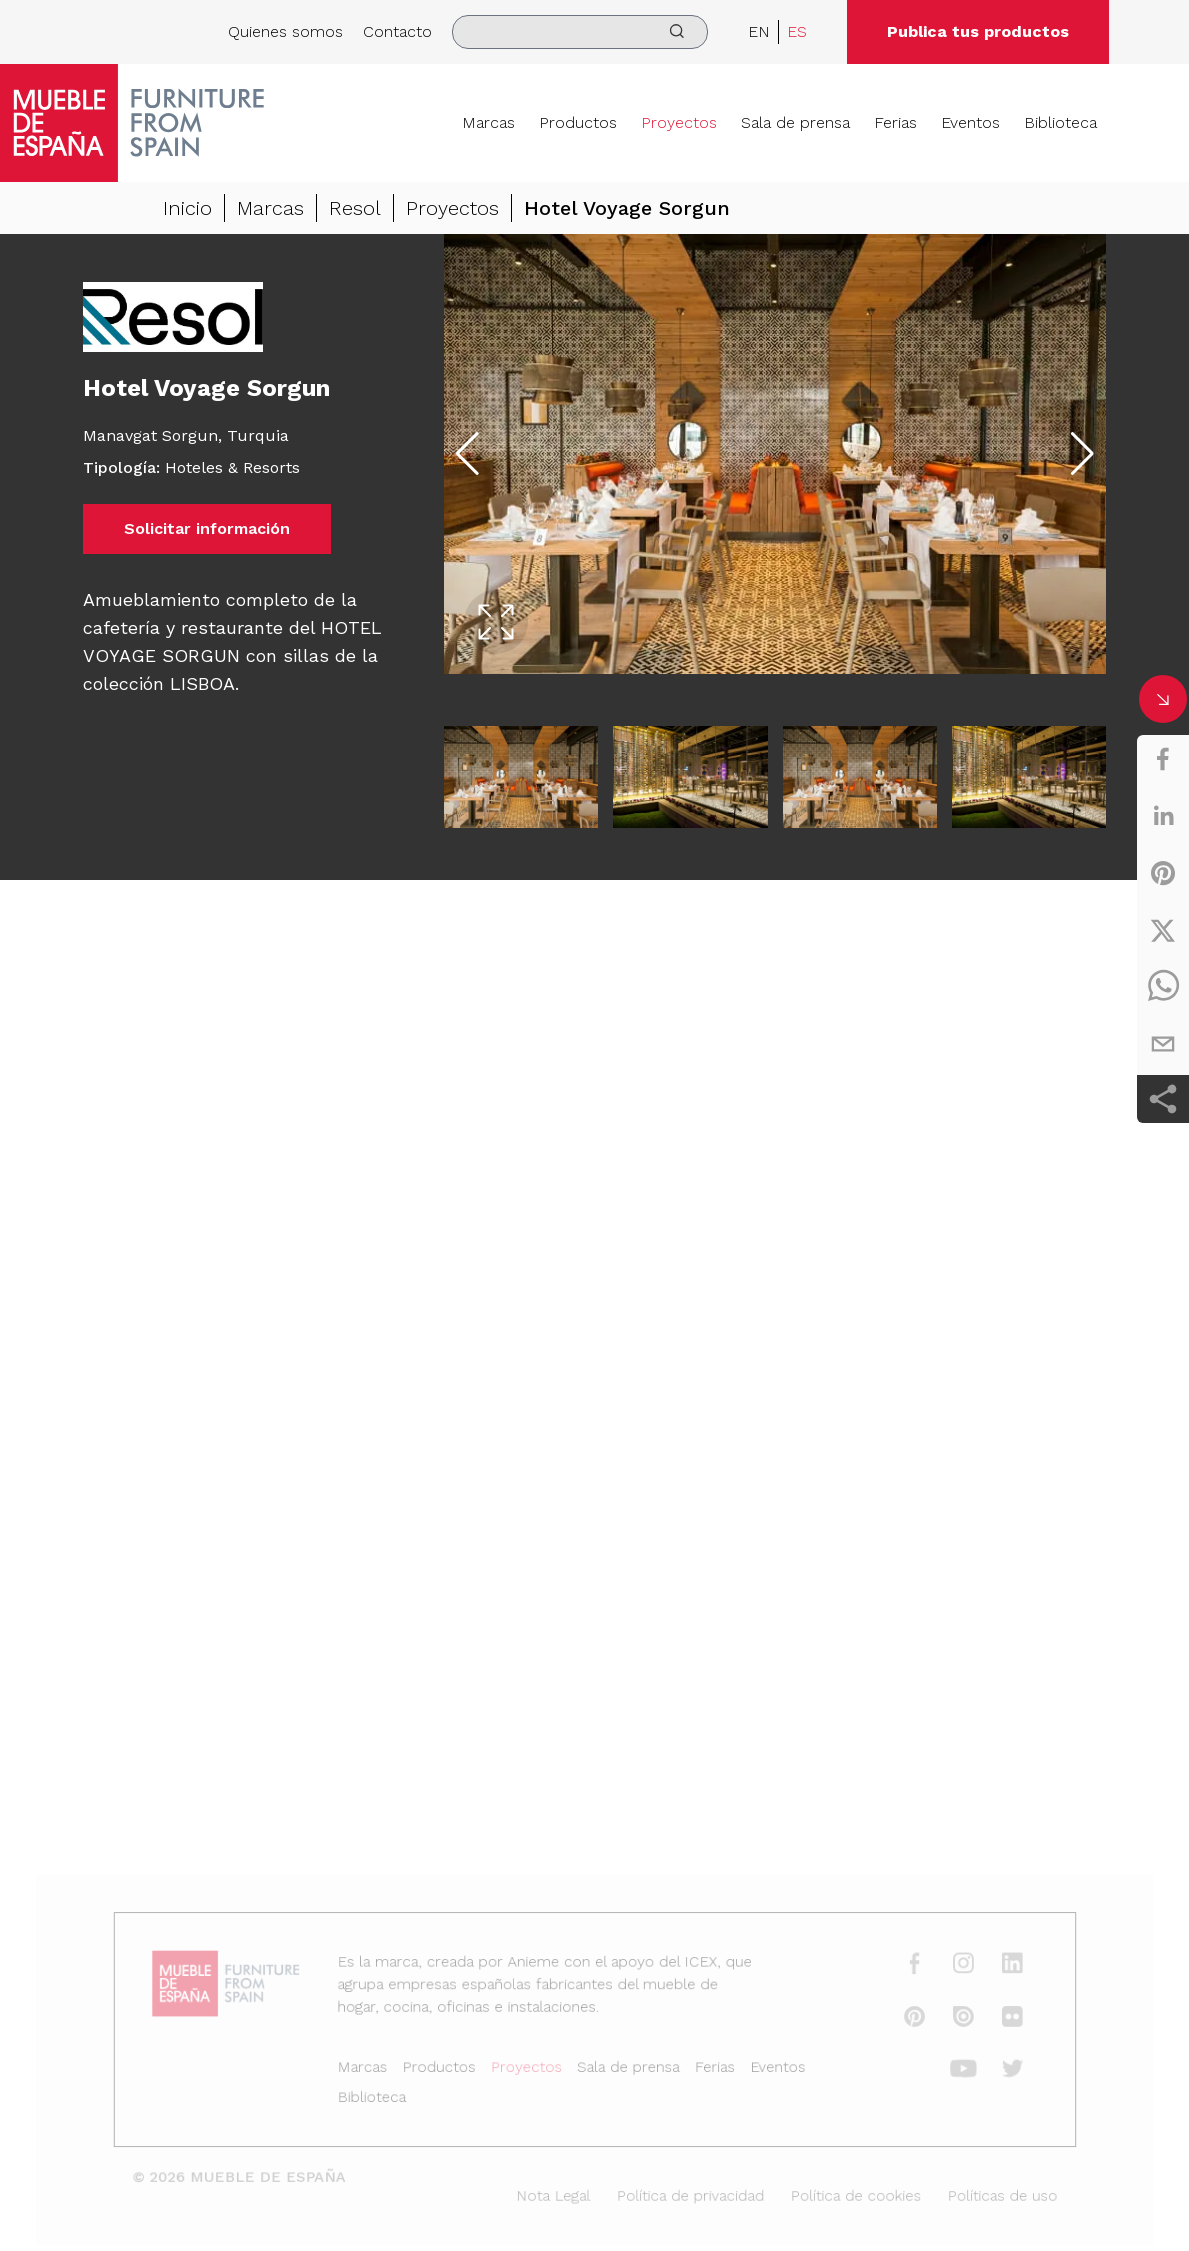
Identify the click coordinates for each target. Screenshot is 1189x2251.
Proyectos (679, 122)
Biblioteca (1060, 122)
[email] (1163, 1044)
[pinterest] (1163, 873)
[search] (580, 32)
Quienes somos (285, 31)
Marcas (488, 122)
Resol (355, 209)
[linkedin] (1163, 816)
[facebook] (1163, 759)
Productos (578, 122)
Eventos (970, 122)
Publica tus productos (978, 31)
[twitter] (1163, 930)
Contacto (397, 31)
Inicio (187, 209)
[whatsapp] (1163, 987)
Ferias (895, 122)
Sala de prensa (795, 122)
